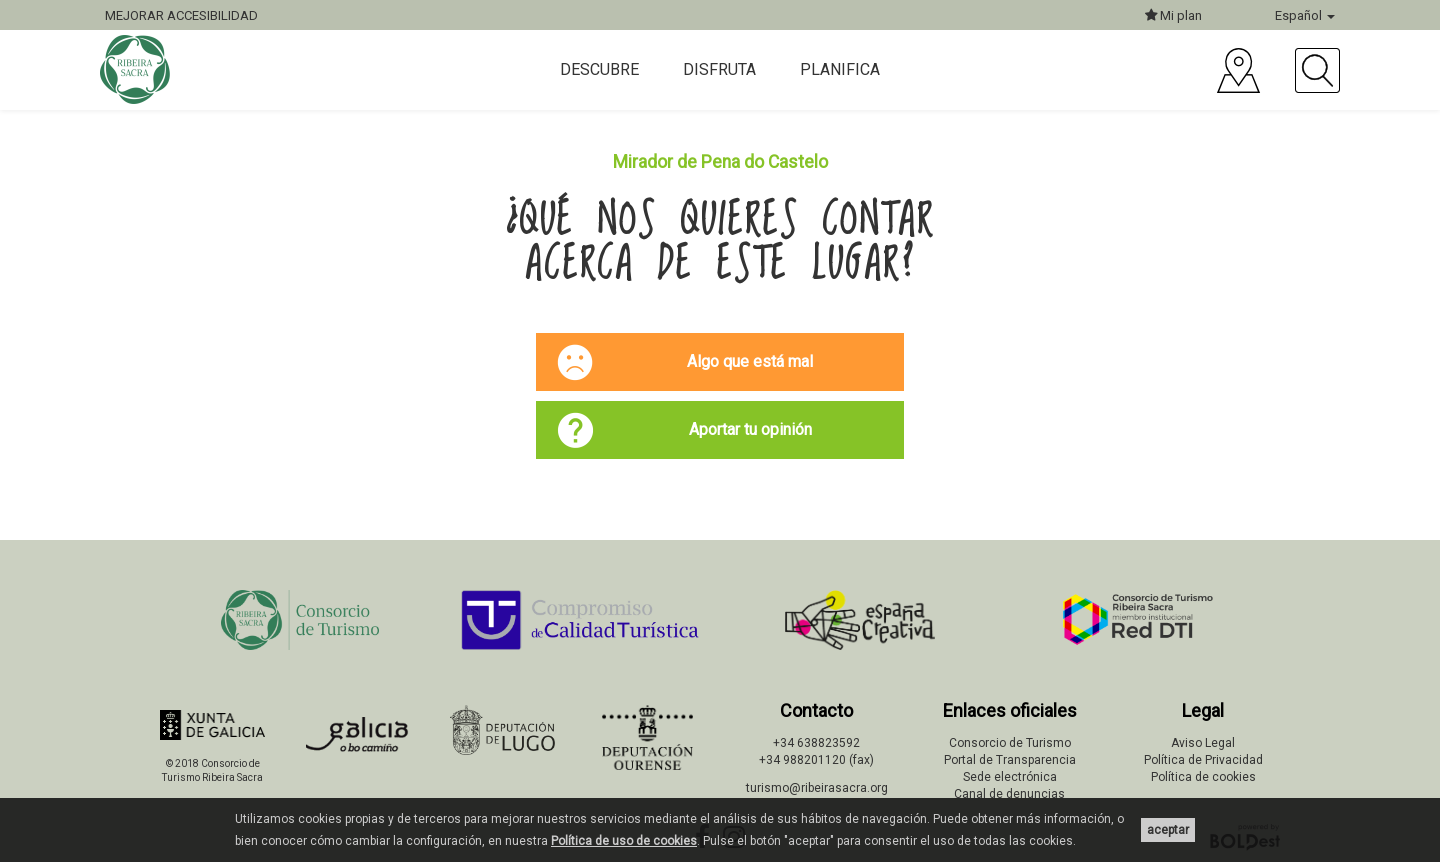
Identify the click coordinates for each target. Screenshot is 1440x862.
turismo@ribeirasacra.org (817, 788)
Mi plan (1173, 15)
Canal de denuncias (1009, 794)
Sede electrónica (1010, 777)
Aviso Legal (1203, 743)
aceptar (1168, 830)
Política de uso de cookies (624, 841)
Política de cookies (1203, 777)
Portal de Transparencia (1010, 760)
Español (1305, 15)
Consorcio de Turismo (1010, 743)
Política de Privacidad (1203, 760)
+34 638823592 (816, 743)
